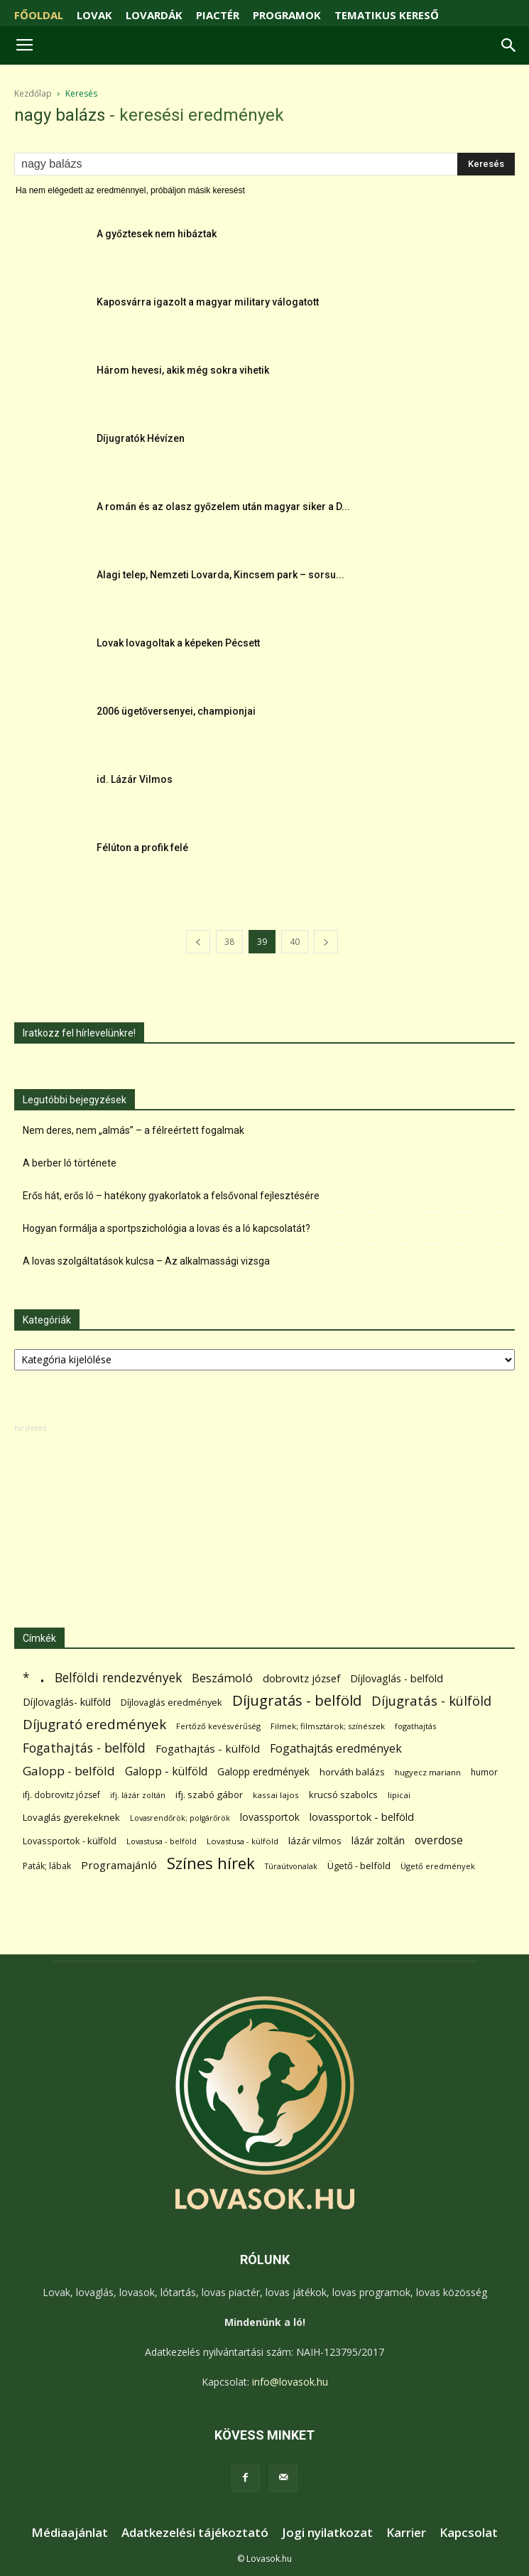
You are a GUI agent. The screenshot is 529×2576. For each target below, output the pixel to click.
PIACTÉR (217, 15)
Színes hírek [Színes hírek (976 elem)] (211, 1863)
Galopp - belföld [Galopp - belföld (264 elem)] (69, 1770)
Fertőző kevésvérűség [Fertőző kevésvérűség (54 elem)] (218, 1726)
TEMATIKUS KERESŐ (386, 15)
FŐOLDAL (38, 15)
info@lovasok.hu (290, 2381)
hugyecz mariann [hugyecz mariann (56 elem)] (428, 1772)
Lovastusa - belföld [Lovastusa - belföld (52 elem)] (161, 1841)
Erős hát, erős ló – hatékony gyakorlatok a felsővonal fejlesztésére (171, 1195)
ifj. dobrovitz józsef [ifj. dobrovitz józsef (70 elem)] (61, 1795)
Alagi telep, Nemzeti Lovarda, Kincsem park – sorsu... (220, 574)
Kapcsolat (469, 2532)
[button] (509, 45)
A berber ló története (69, 1163)
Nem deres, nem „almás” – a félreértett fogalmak (133, 1130)
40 (295, 942)
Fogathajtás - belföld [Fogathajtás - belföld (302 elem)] (84, 1748)
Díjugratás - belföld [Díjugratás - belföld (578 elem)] (296, 1700)
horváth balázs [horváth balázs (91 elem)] (352, 1771)
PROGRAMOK (287, 15)
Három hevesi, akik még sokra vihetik (183, 370)
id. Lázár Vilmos (135, 779)
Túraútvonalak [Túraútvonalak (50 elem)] (291, 1866)
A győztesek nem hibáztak (157, 233)
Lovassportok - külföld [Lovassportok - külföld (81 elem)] (69, 1841)
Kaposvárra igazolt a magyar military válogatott (208, 302)
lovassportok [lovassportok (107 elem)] (270, 1817)
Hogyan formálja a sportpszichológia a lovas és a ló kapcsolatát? (166, 1228)
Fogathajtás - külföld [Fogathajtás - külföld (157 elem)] (208, 1748)
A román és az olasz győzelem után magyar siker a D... (223, 506)
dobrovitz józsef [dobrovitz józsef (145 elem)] (301, 1678)
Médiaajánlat (69, 2532)
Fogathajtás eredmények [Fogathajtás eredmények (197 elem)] (336, 1748)
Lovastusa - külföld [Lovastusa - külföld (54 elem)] (242, 1841)
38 (229, 942)
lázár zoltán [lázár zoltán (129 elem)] (378, 1840)
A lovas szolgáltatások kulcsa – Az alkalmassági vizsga (146, 1261)
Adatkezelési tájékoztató (194, 2532)
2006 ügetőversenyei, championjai (176, 711)
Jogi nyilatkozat (327, 2532)
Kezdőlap (33, 93)
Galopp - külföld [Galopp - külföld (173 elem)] (166, 1771)
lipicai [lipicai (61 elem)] (399, 1795)
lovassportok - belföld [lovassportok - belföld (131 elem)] (362, 1817)
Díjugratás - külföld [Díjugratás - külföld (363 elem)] (431, 1700)
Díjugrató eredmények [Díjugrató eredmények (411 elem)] (94, 1724)
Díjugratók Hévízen (141, 438)
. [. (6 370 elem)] (42, 1674)
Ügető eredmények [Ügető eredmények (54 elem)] (437, 1866)
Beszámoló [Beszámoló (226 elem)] (222, 1677)
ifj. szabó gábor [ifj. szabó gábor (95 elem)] (209, 1794)
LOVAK (94, 15)
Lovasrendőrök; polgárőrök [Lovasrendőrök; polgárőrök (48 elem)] (180, 1818)
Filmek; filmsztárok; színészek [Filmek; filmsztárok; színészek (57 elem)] (328, 1726)
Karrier (406, 2532)
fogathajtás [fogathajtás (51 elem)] (415, 1726)
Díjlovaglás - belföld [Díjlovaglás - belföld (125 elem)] (396, 1678)
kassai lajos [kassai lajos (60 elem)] (276, 1795)
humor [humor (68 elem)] (484, 1772)
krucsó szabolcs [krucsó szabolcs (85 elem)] (343, 1794)
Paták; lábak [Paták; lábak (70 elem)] (47, 1866)
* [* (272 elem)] (26, 1677)
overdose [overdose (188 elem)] (439, 1840)
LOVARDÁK (154, 15)
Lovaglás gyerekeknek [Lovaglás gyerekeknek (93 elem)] (71, 1817)
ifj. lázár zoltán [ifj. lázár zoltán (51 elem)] (137, 1795)
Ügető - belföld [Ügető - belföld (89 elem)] (359, 1865)
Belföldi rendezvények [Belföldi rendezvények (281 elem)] (118, 1677)
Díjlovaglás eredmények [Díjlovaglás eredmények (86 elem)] (171, 1702)
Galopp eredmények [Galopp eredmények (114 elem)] (263, 1771)
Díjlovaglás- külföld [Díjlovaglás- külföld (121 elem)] (67, 1702)
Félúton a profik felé (142, 847)
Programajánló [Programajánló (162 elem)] (119, 1865)
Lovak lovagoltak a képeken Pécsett (178, 643)
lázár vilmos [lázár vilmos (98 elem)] (315, 1840)
